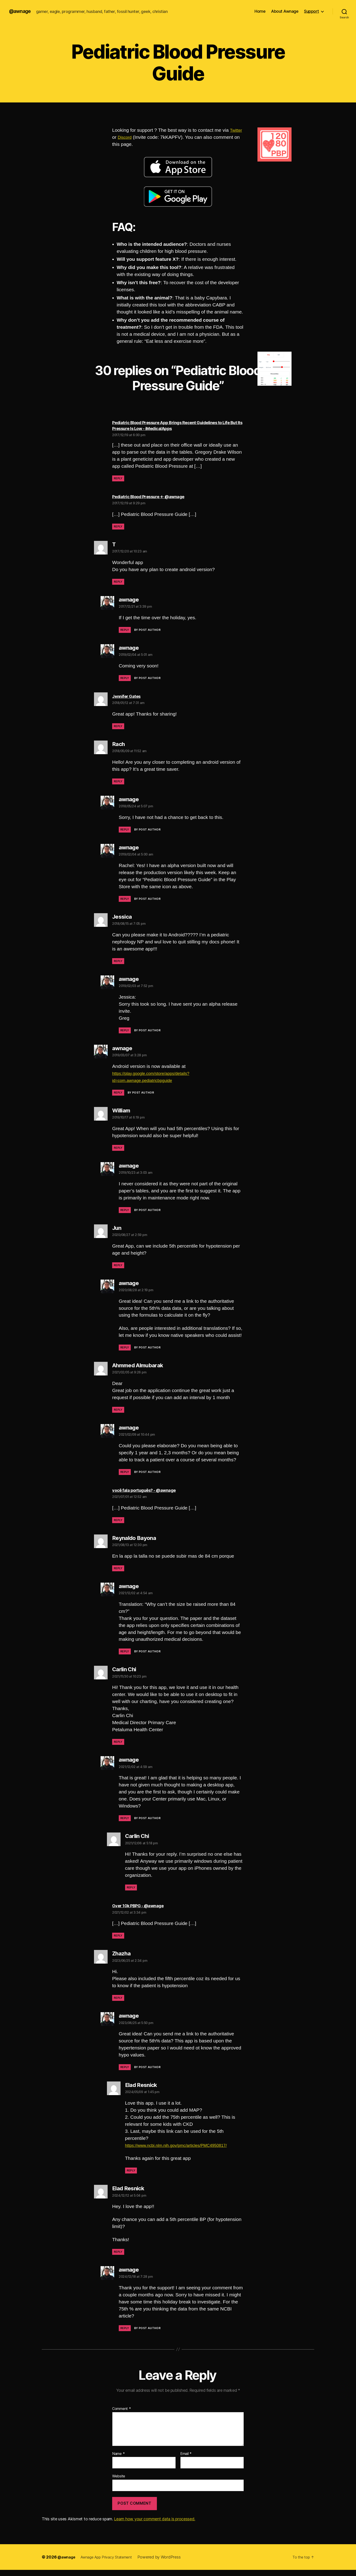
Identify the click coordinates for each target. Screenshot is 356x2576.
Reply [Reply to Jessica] (118, 967)
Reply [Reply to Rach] (118, 787)
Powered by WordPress (168, 2563)
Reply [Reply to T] (118, 587)
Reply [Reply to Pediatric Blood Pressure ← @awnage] (118, 532)
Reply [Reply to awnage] (124, 635)
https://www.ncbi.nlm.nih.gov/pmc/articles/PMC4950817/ (184, 2151)
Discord (141, 137)
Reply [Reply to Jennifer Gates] (118, 732)
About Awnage (284, 11)
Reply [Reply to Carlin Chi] (118, 1748)
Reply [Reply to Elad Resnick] (131, 2176)
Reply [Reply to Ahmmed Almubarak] (118, 1415)
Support (311, 11)
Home (260, 11)
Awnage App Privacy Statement (112, 2563)
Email (186, 2460)
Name (118, 2460)
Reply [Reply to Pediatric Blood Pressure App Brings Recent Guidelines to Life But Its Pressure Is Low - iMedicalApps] (118, 484)
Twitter (119, 137)
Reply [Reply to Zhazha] (118, 2004)
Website (118, 2482)
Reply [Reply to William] (118, 1153)
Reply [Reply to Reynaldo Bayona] (118, 1574)
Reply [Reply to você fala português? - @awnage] (118, 1526)
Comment (121, 2415)
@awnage (21, 11)
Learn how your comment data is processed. (154, 2525)
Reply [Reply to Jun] (118, 1271)
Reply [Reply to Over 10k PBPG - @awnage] (118, 1941)
